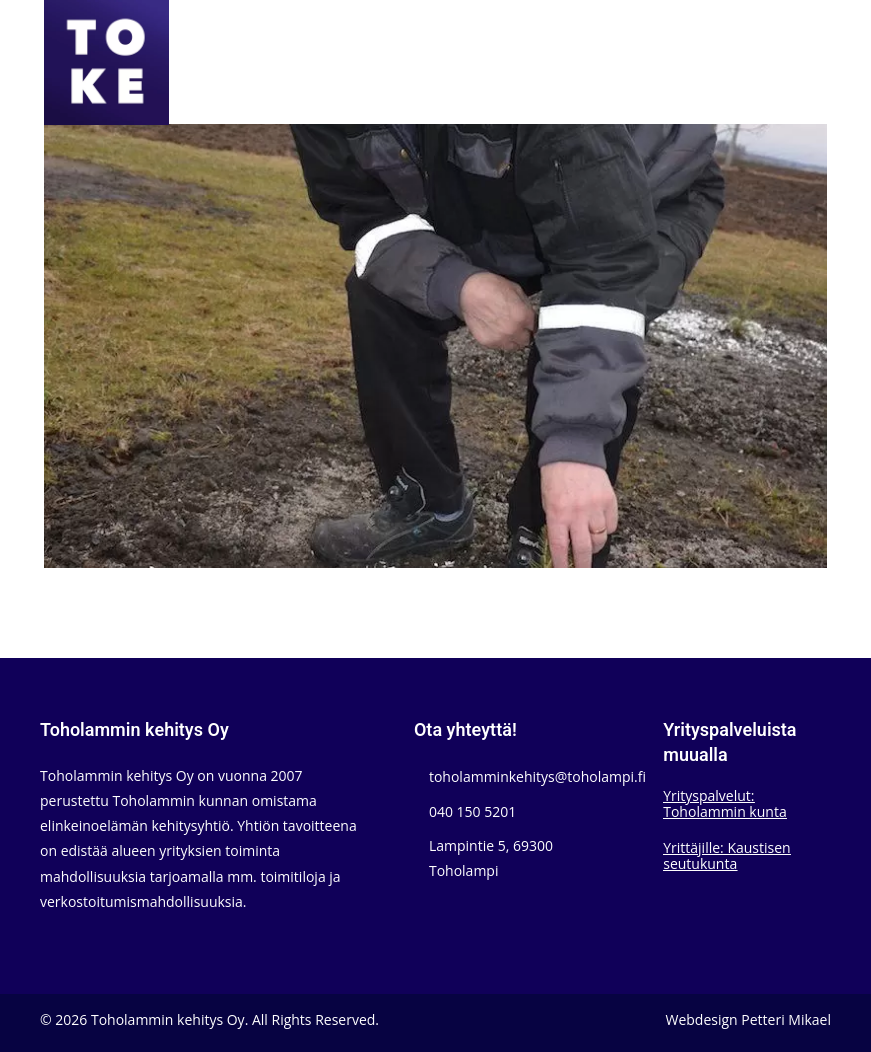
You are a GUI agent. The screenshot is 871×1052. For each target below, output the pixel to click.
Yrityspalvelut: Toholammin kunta (724, 803)
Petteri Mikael (786, 1019)
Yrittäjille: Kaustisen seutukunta (726, 855)
